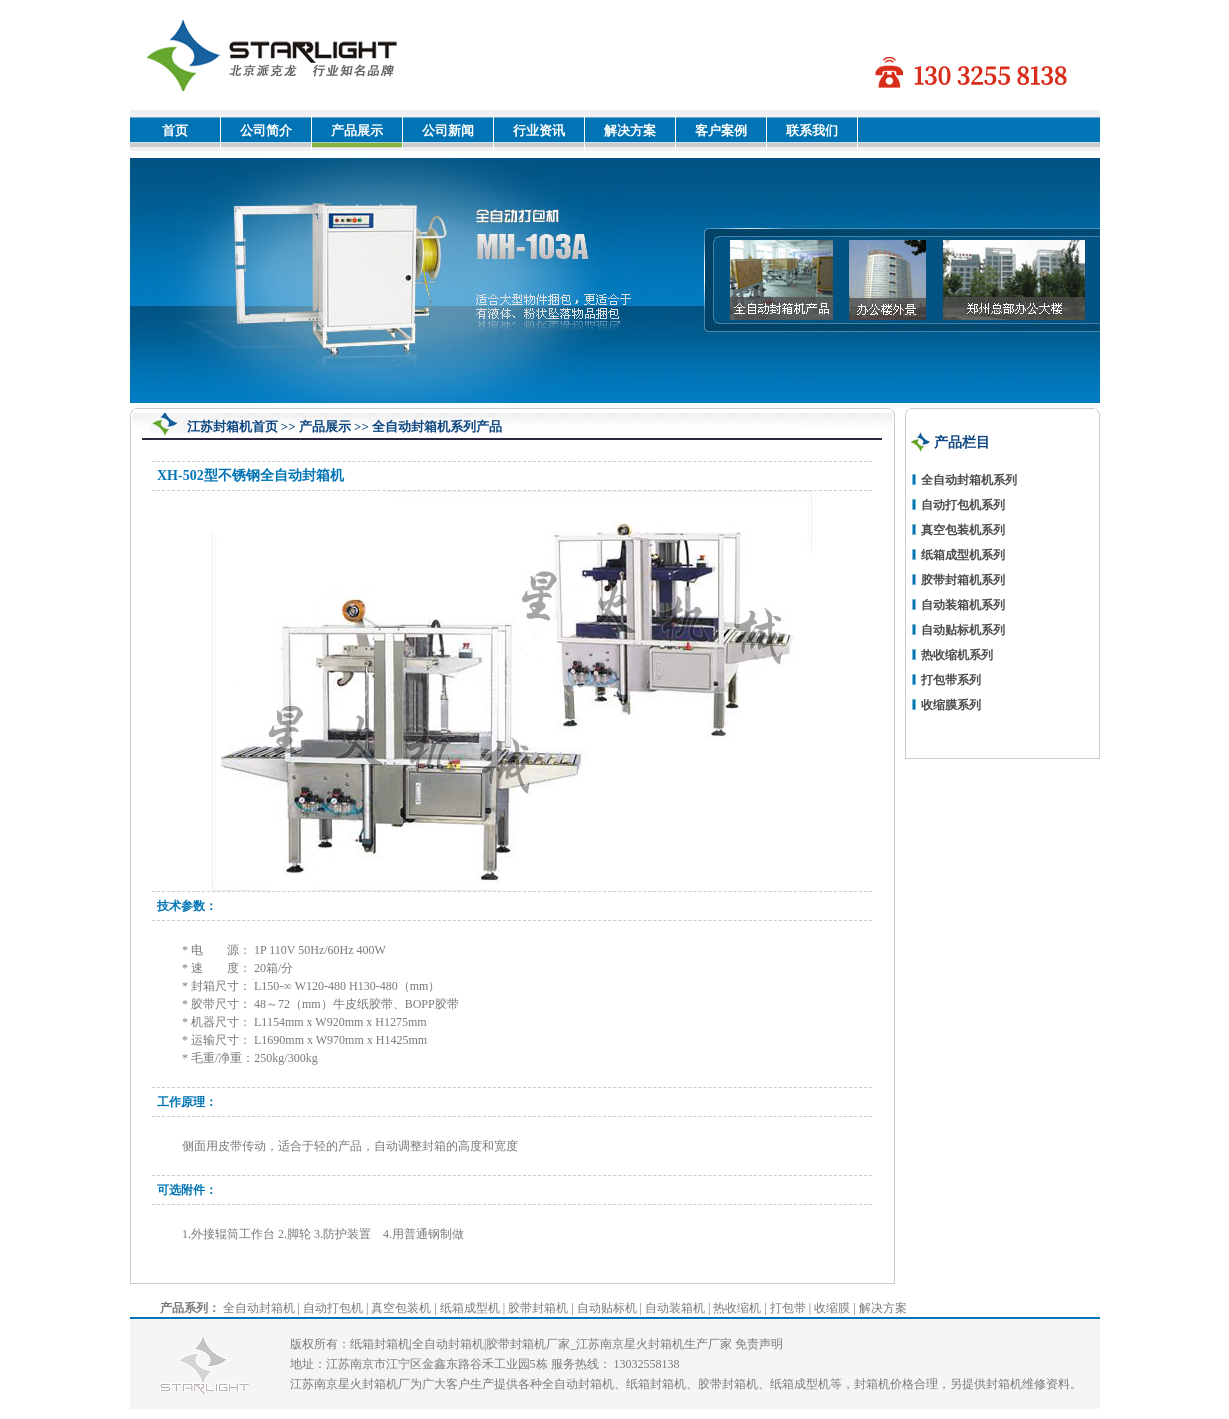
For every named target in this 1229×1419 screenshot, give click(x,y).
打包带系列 (951, 680)
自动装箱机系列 (963, 605)
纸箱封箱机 (380, 1344)
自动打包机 (333, 1308)
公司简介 (266, 130)
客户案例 (721, 130)
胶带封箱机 (538, 1308)
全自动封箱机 (259, 1308)
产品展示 (357, 130)
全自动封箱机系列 (969, 480)
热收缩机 (737, 1308)
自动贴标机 (607, 1308)
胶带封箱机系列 (963, 580)
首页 (175, 130)
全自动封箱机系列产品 (437, 426)
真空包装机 (401, 1308)
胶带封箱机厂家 (528, 1344)
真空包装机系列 (963, 530)
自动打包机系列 (963, 505)
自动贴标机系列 (963, 630)
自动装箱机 (675, 1308)
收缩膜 (832, 1308)
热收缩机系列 (957, 655)
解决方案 (630, 130)
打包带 (788, 1308)
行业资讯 (539, 130)
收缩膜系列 (951, 705)
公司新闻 (448, 130)
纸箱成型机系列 (963, 555)
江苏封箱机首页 (232, 426)
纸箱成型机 (470, 1308)
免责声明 (759, 1344)
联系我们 (812, 130)
